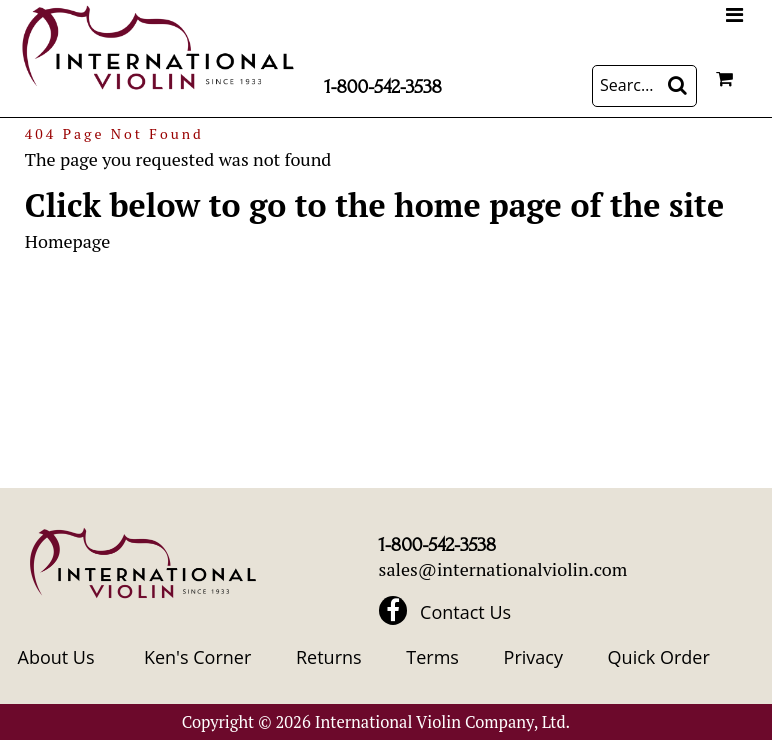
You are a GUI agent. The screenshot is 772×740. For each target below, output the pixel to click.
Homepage (67, 241)
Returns (329, 657)
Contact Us (465, 612)
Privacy (533, 657)
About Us (56, 657)
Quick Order (659, 657)
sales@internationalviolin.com (503, 569)
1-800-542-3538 (382, 87)
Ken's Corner (197, 657)
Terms (432, 657)
